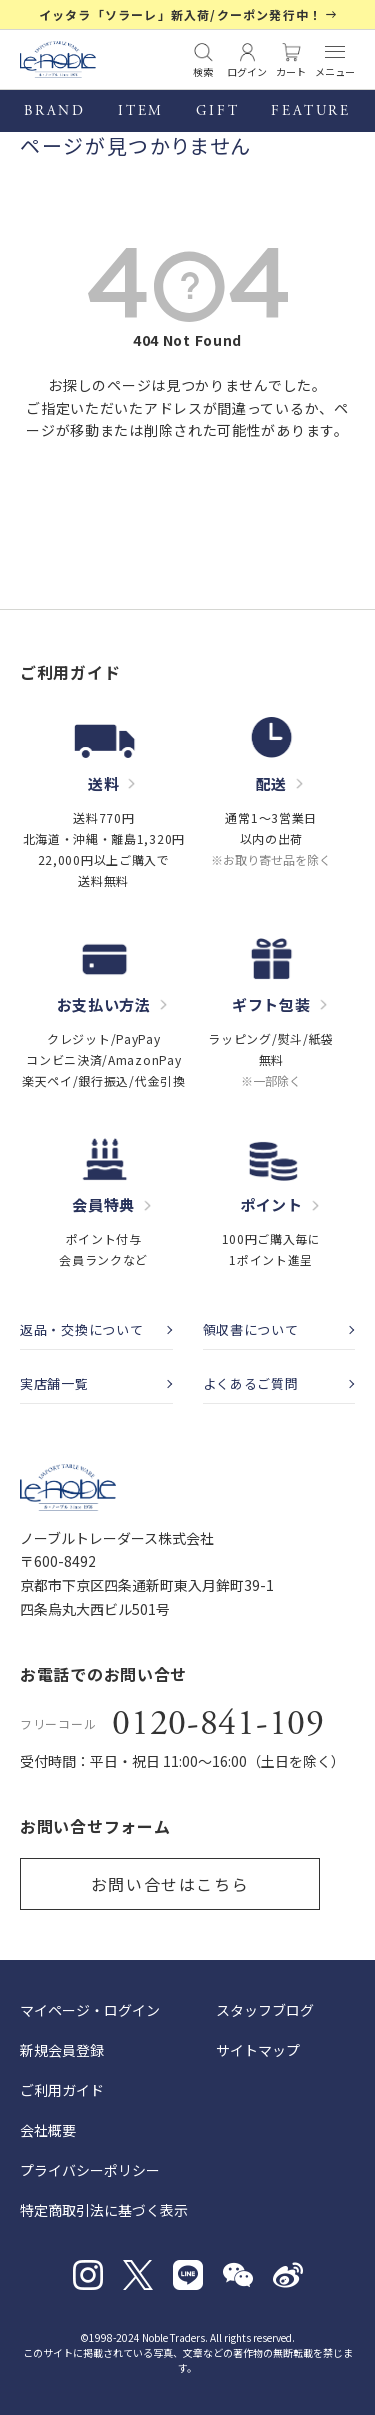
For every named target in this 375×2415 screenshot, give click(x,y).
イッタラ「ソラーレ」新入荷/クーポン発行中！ (180, 14)
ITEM (141, 111)
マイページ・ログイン (90, 2010)
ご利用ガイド (62, 2090)
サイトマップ (258, 2050)
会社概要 (48, 2130)
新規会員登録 (62, 2050)
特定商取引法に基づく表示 (104, 2210)
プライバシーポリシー (90, 2170)
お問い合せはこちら (170, 1884)
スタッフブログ (265, 2010)
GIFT (217, 111)
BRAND (55, 111)
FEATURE (311, 111)
